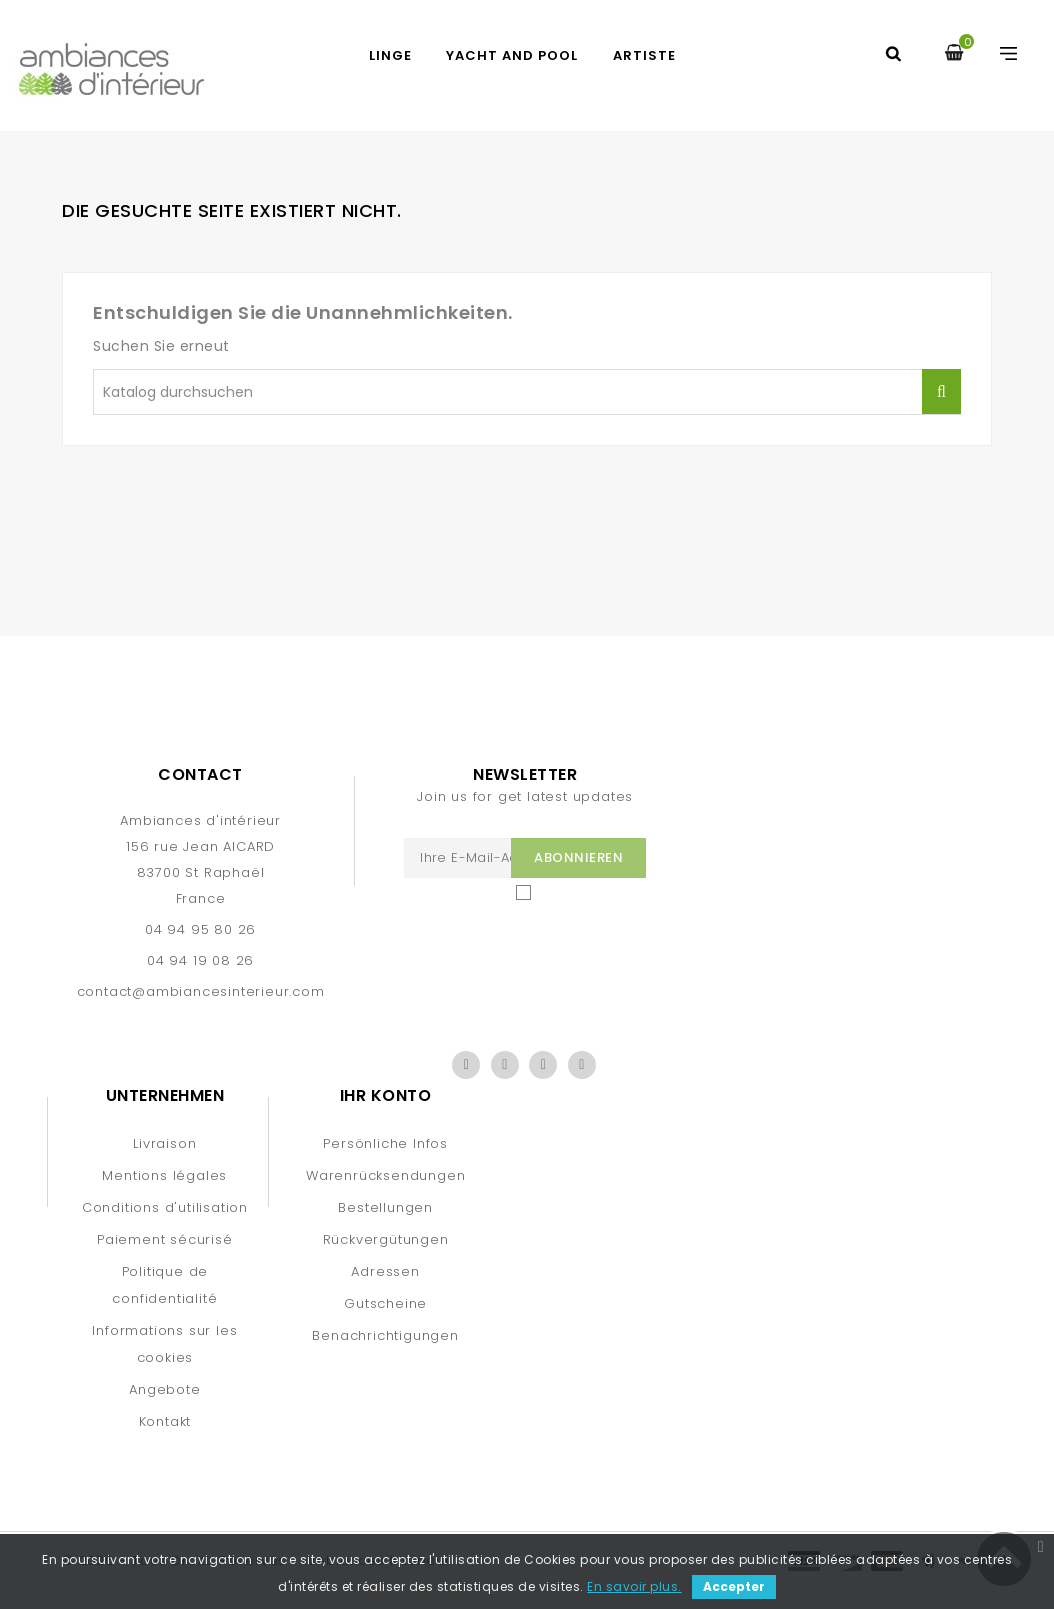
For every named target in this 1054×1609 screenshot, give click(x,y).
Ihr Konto (386, 1095)
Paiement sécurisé (165, 1239)
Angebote (164, 1389)
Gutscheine (385, 1303)
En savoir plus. (634, 1586)
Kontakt (165, 1421)
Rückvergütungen (386, 1239)
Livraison (164, 1143)
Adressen (385, 1271)
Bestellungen (385, 1207)
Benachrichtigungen (385, 1335)
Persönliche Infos (385, 1143)
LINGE (390, 55)
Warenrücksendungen (385, 1175)
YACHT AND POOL (512, 55)
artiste (644, 55)
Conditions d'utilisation (165, 1207)
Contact (200, 774)
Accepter (734, 1586)
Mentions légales (164, 1175)
